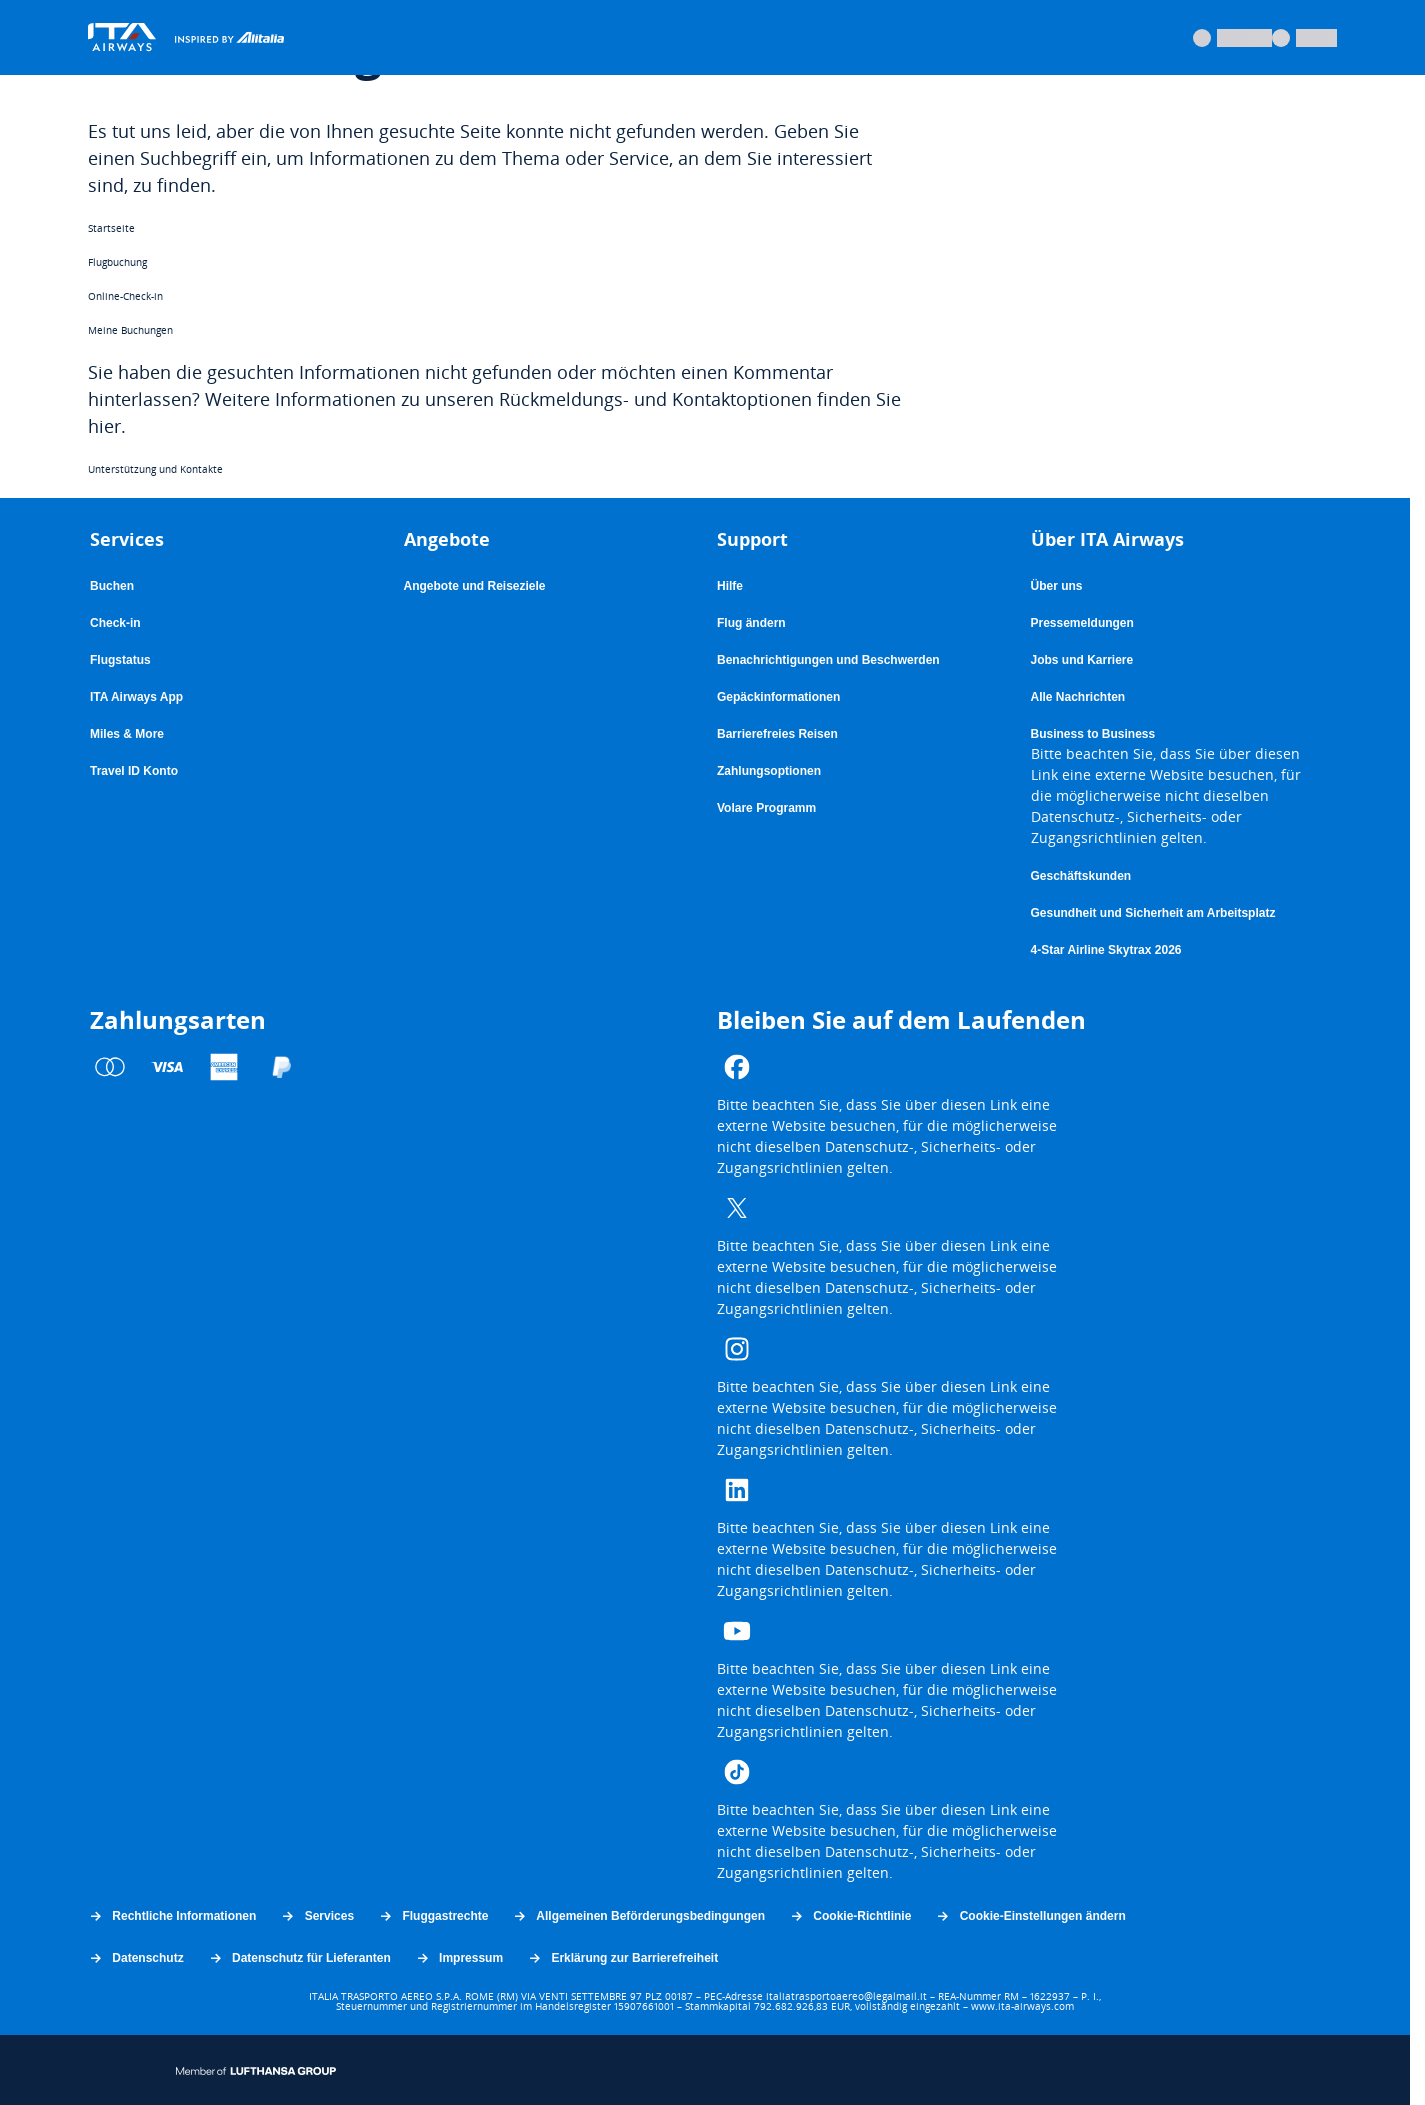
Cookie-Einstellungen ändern (1030, 1916)
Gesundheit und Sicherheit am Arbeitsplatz (1153, 913)
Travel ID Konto (134, 771)
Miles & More (127, 734)
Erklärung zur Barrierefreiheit (622, 1958)
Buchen (112, 586)
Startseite (111, 228)
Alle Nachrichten (1078, 697)
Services (317, 1916)
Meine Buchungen (130, 330)
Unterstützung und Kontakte (155, 469)
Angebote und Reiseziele (475, 586)
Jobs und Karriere (1082, 660)
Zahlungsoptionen (769, 771)
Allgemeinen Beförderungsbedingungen (638, 1916)
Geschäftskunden (1081, 876)
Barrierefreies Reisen (777, 734)
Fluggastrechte (433, 1916)
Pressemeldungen (1082, 623)
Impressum (459, 1958)
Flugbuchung (117, 262)
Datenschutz (136, 1958)
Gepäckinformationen (778, 697)
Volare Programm (766, 808)
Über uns (1057, 586)
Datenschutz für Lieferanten (299, 1958)
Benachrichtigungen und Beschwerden (828, 660)
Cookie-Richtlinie (850, 1916)
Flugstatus (120, 660)
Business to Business (1093, 734)
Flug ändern (751, 623)
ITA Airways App (136, 697)
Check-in (115, 623)
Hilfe (730, 586)
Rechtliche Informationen (172, 1916)
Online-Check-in (125, 296)
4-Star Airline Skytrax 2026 (1106, 950)
